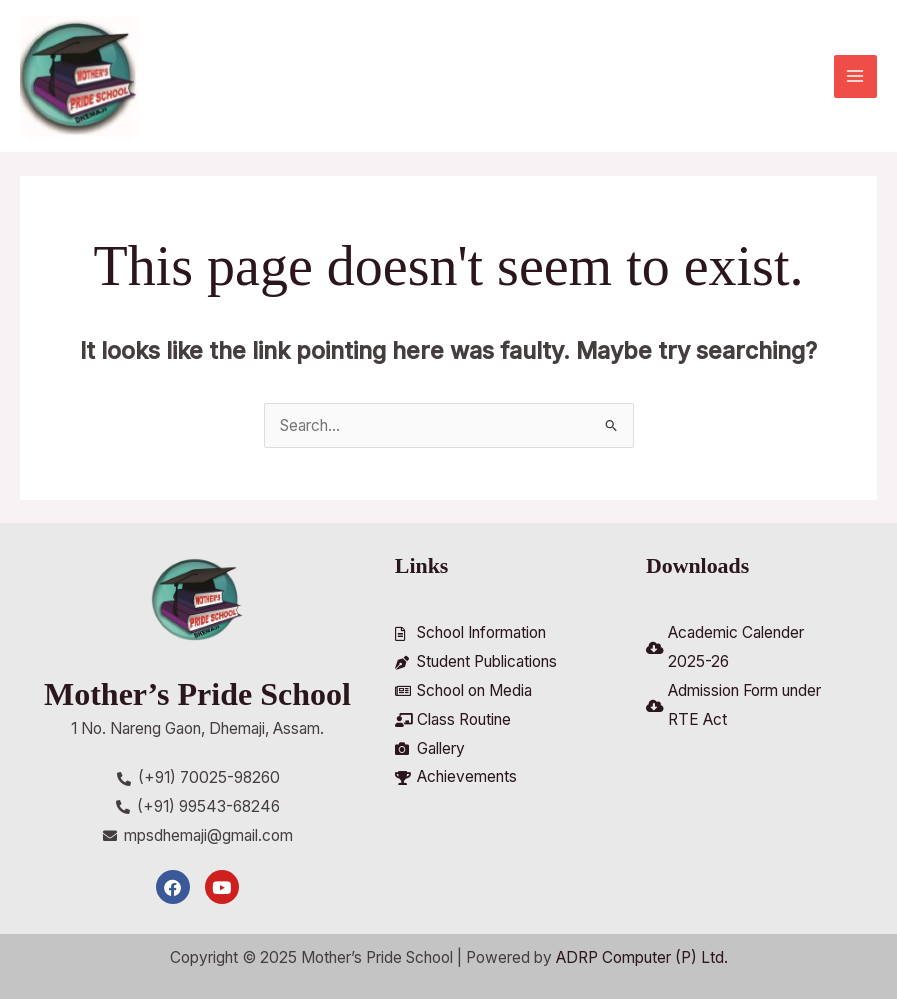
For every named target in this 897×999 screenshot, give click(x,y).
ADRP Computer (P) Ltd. (642, 958)
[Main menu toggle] (855, 76)
